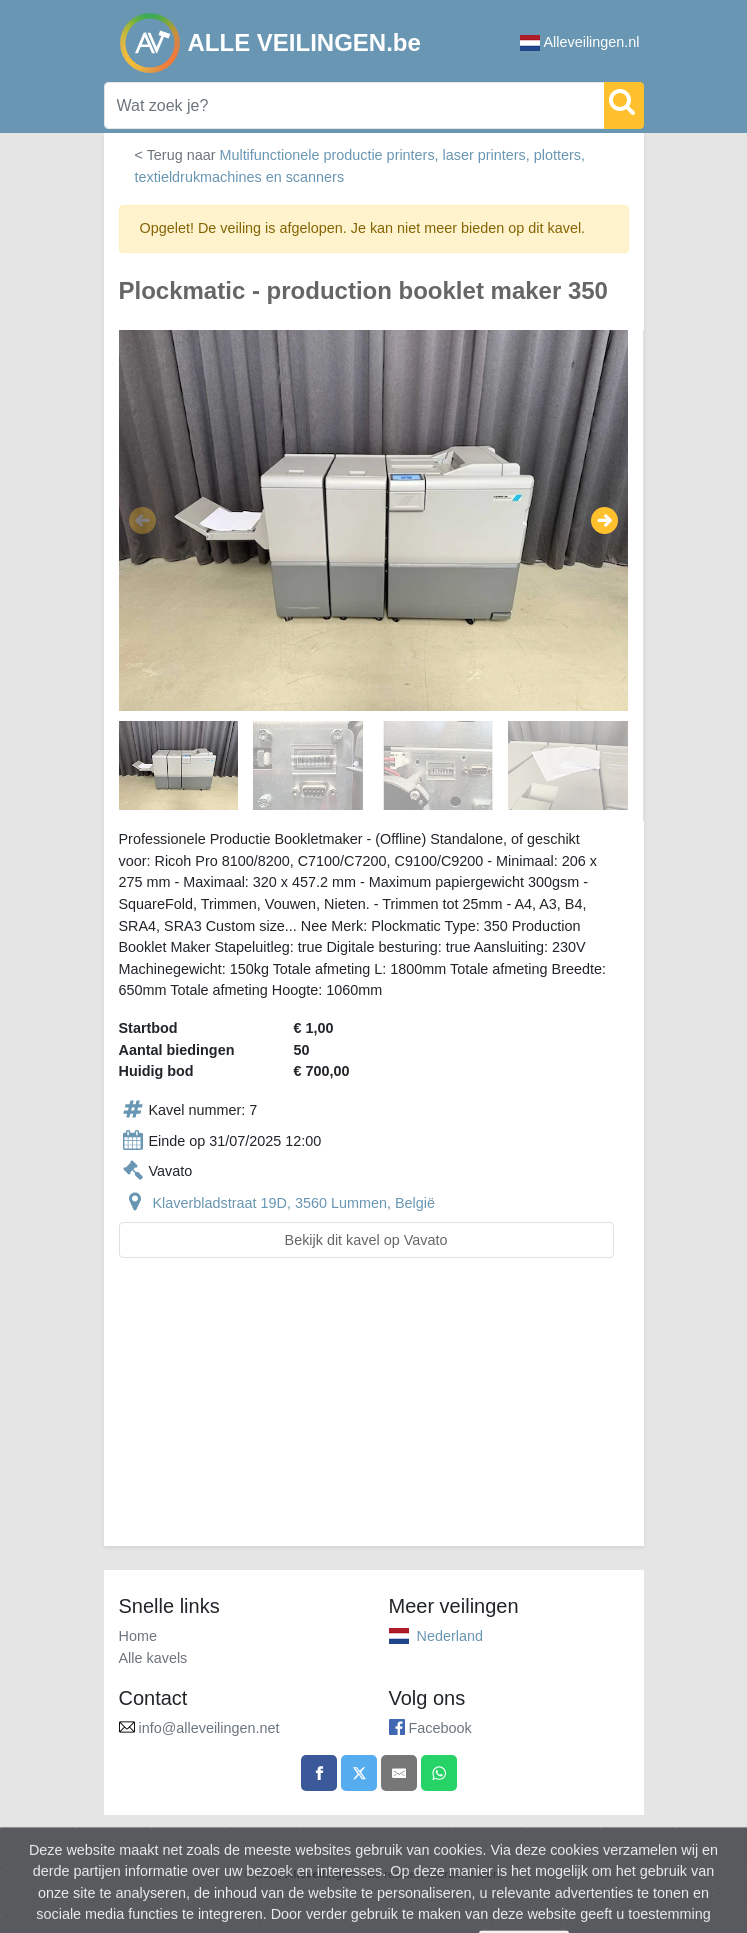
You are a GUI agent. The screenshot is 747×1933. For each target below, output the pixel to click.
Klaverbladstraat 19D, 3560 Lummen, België (294, 1203)
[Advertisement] (374, 1414)
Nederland (450, 1636)
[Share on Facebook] (319, 1773)
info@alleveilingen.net (209, 1728)
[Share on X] (359, 1773)
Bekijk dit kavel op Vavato (366, 1240)
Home (138, 1636)
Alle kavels (153, 1658)
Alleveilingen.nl (580, 42)
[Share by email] (399, 1773)
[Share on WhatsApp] (439, 1773)
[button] (142, 521)
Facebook (440, 1728)
